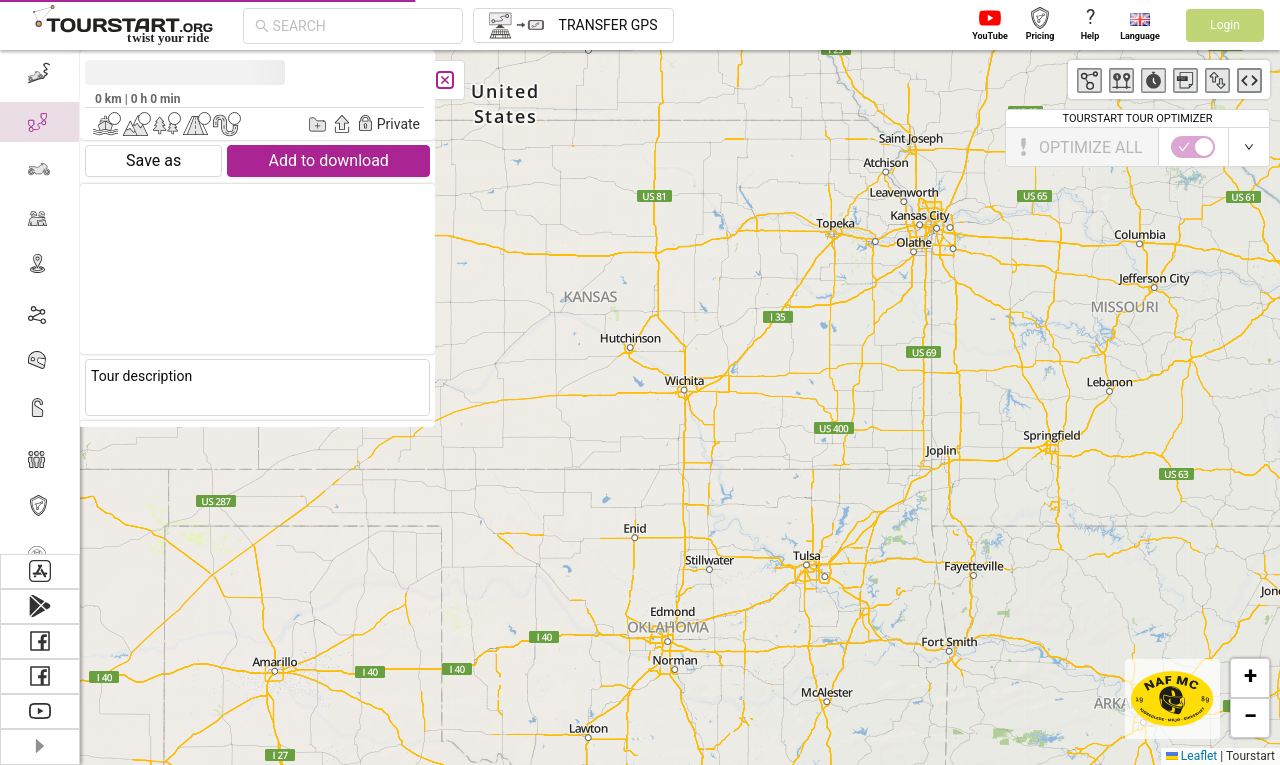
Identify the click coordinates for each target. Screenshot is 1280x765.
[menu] (40, 302)
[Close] (445, 80)
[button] (1250, 678)
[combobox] (362, 26)
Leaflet (1191, 756)
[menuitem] (39, 74)
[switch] (1193, 147)
